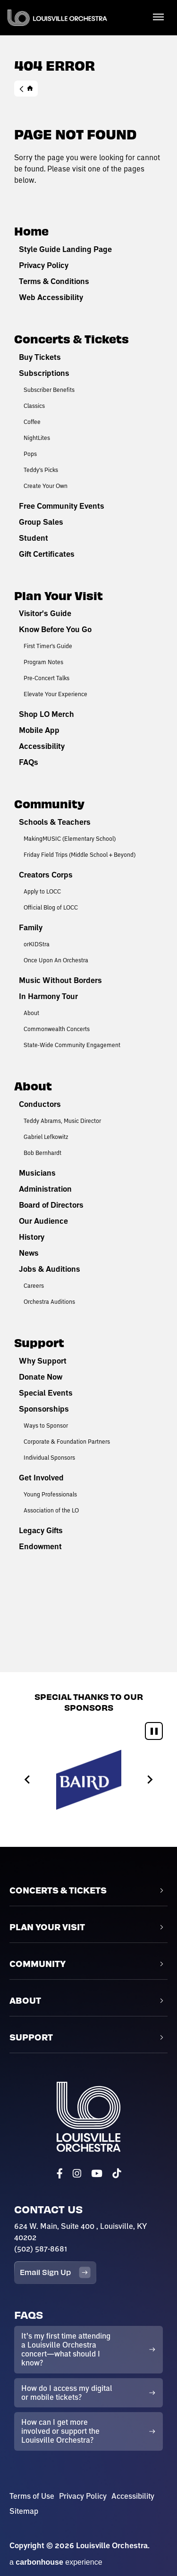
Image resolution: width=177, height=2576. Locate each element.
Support (39, 1342)
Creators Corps (46, 875)
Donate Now (40, 1377)
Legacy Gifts (41, 1530)
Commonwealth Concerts (57, 1028)
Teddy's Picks (41, 469)
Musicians (37, 1173)
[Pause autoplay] (154, 1731)
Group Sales (41, 522)
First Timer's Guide (48, 646)
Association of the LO (51, 1510)
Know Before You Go (55, 629)
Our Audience (43, 1221)
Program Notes (43, 662)
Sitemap (23, 2511)
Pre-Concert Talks (46, 678)
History (31, 1237)
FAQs (28, 762)
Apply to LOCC (42, 891)
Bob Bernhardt (42, 1152)
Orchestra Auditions (49, 1301)
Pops (30, 453)
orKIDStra (37, 944)
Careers (34, 1285)
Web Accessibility (51, 297)
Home (26, 88)
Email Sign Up (55, 2272)
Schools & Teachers (55, 822)
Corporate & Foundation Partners (67, 1441)
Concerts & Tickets (71, 338)
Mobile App (39, 730)
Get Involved (41, 1477)
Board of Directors (51, 1205)
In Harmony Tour (48, 996)
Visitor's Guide (45, 613)
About (31, 1012)
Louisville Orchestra (57, 17)
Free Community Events (61, 506)
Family (30, 927)
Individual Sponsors (49, 1457)
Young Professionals (50, 1494)
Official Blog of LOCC (51, 907)
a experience (55, 2562)
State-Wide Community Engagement (72, 1044)
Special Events (46, 1393)
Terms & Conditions (54, 281)
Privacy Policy (43, 265)
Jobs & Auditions (49, 1269)
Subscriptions (44, 373)
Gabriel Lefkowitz (46, 1136)
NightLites (37, 437)
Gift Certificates (47, 554)
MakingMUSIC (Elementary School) (70, 838)
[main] (88, 836)
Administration (45, 1189)
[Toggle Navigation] (158, 16)
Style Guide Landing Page (65, 249)
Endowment (40, 1546)
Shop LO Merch (46, 714)
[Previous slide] (28, 1780)
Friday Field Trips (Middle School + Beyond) (79, 854)
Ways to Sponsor (46, 1425)
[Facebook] (60, 2173)
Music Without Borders (60, 980)
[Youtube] (96, 2173)
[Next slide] (149, 1780)
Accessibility (42, 746)
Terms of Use (31, 2496)
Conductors (40, 1104)
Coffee (32, 421)
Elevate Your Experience (55, 694)
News (29, 1253)
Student (33, 538)
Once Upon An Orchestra (56, 960)
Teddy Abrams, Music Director (62, 1120)
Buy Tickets (40, 357)
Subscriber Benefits (49, 389)
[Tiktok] (116, 2173)
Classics (34, 405)
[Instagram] (77, 2173)
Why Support (43, 1361)
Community (49, 803)
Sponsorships (44, 1409)
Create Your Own (45, 485)
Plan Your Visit (58, 595)
